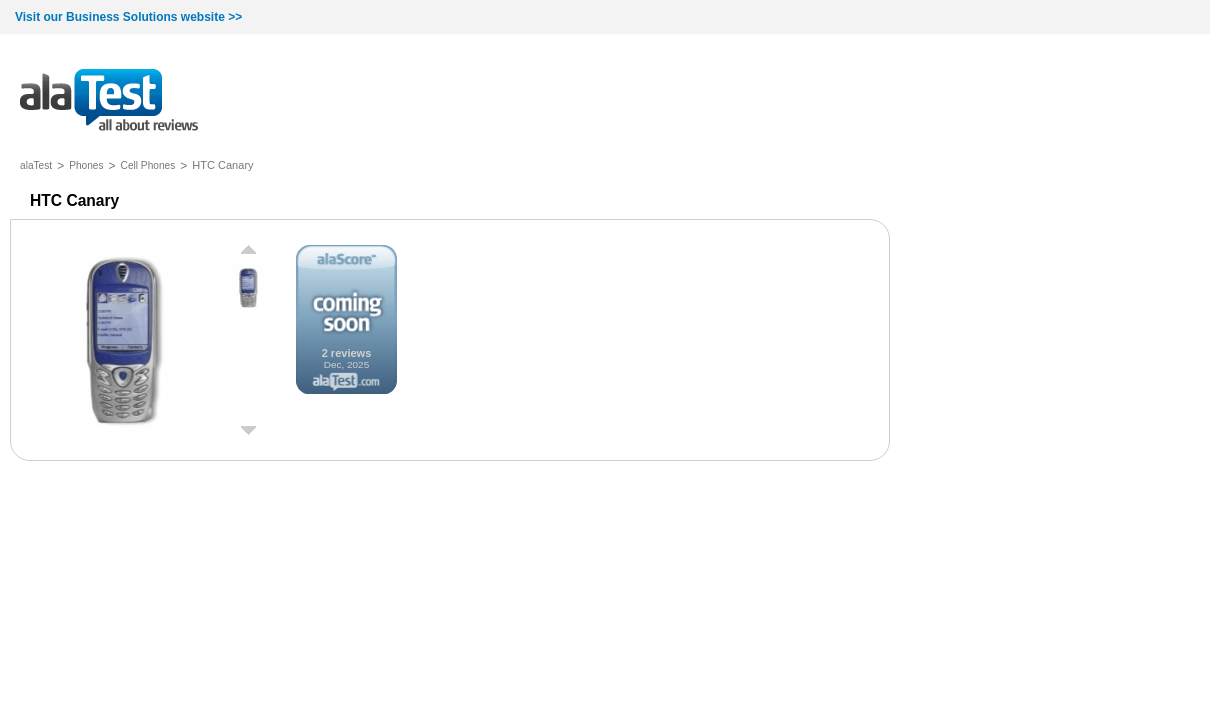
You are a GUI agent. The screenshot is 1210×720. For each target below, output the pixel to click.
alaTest (36, 165)
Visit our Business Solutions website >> (128, 17)
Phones (86, 165)
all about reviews (109, 101)
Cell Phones (148, 165)
